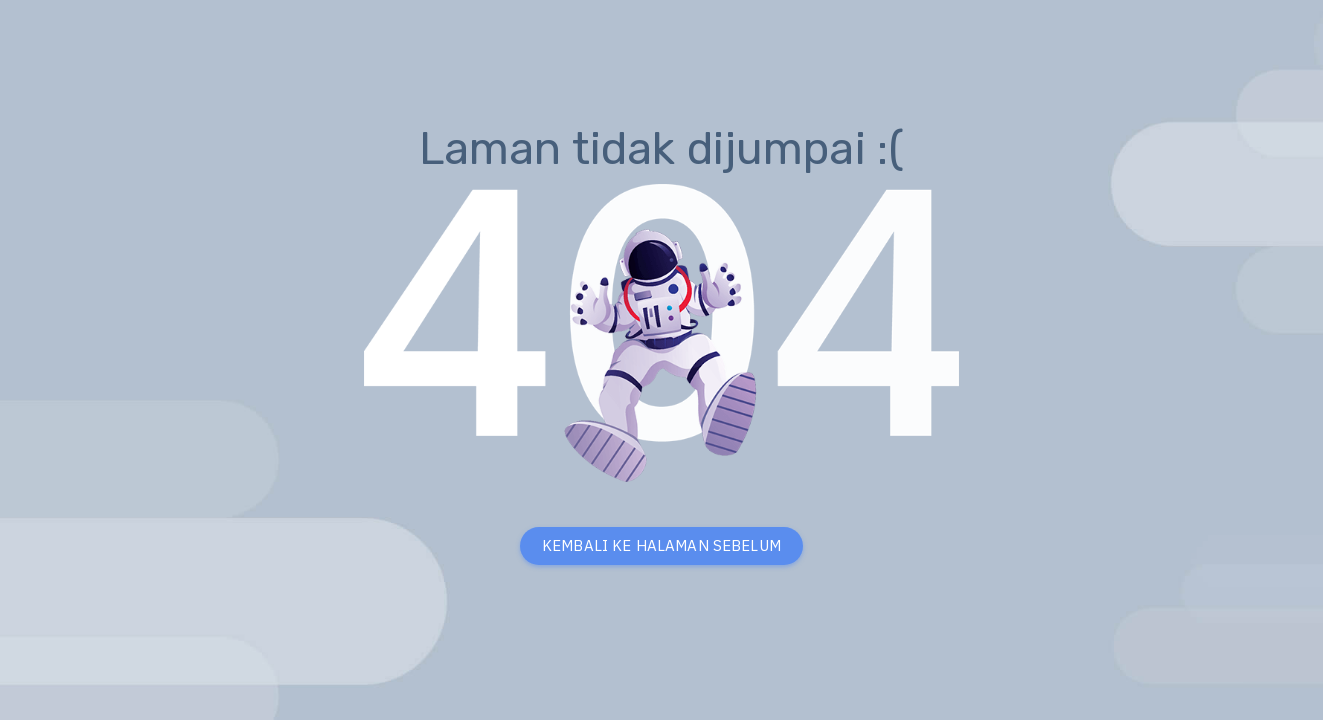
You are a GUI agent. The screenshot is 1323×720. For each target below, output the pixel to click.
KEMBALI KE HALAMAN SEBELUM (661, 545)
